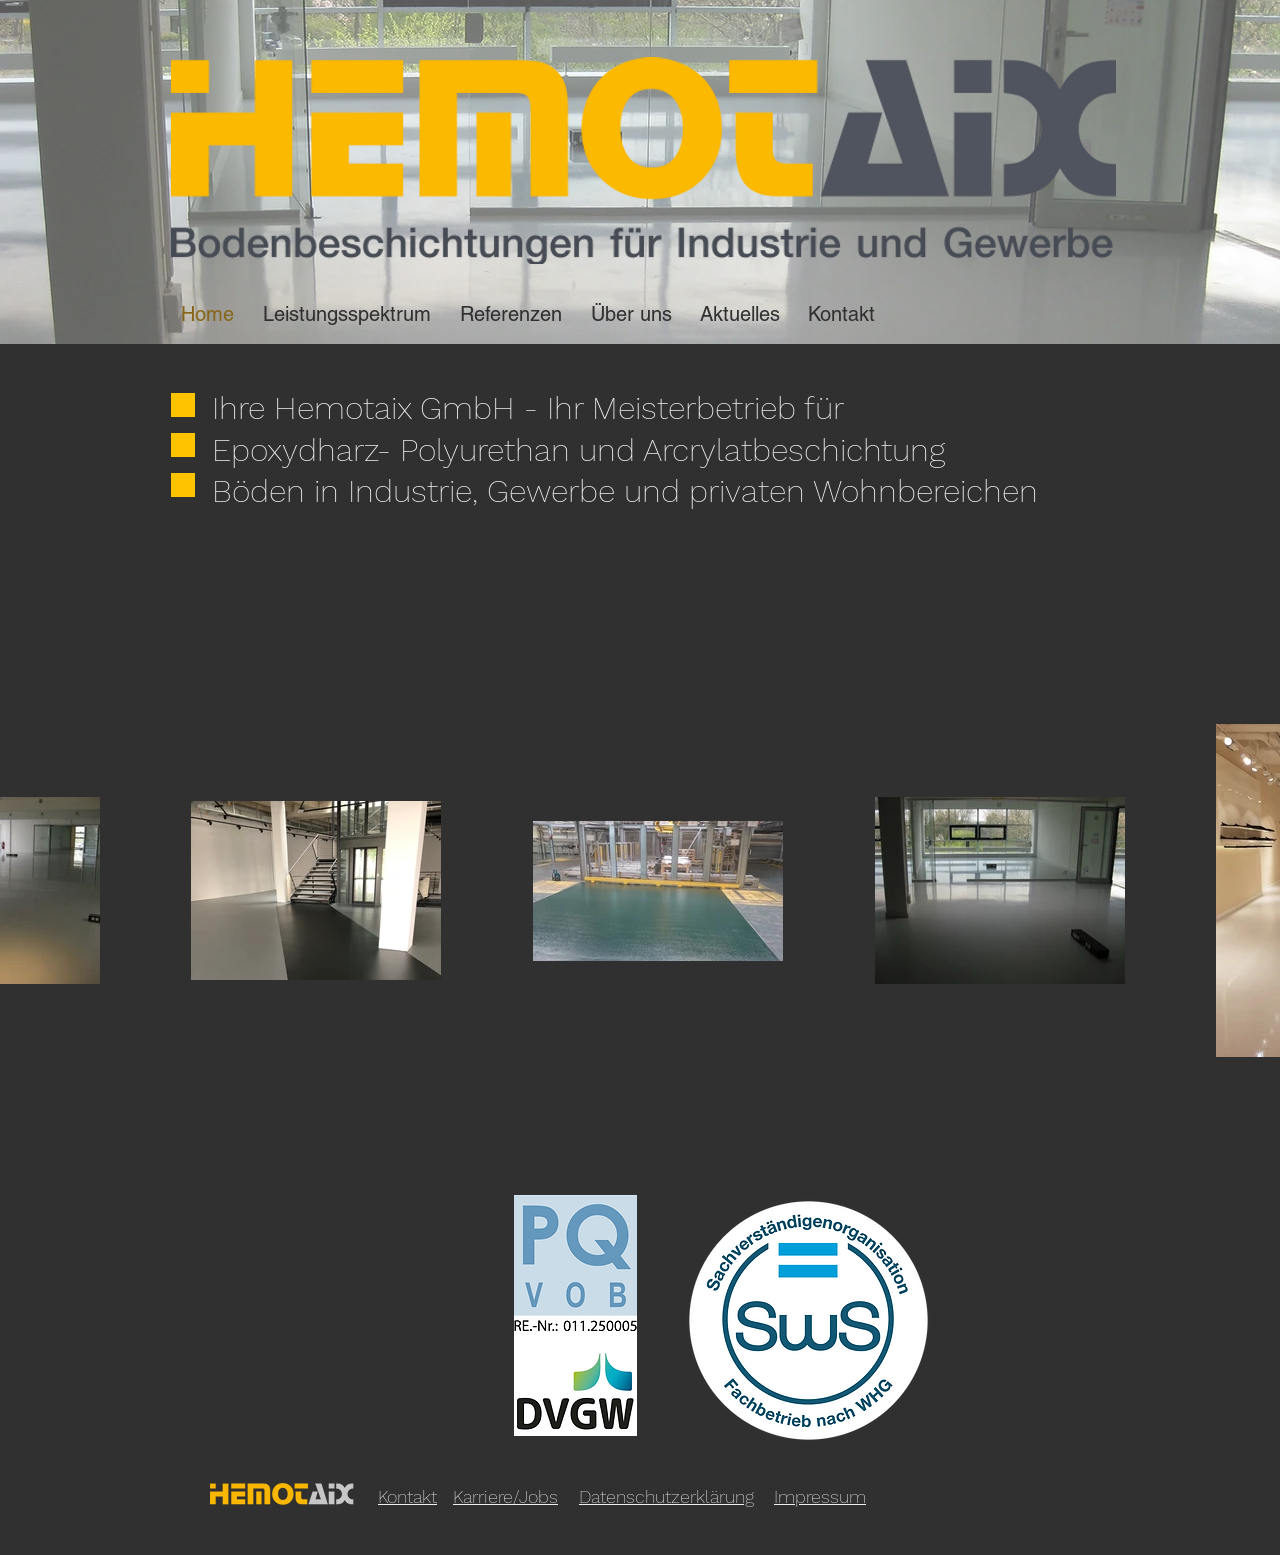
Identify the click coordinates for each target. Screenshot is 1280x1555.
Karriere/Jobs (505, 1496)
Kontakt (407, 1496)
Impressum (820, 1496)
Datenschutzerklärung (666, 1496)
